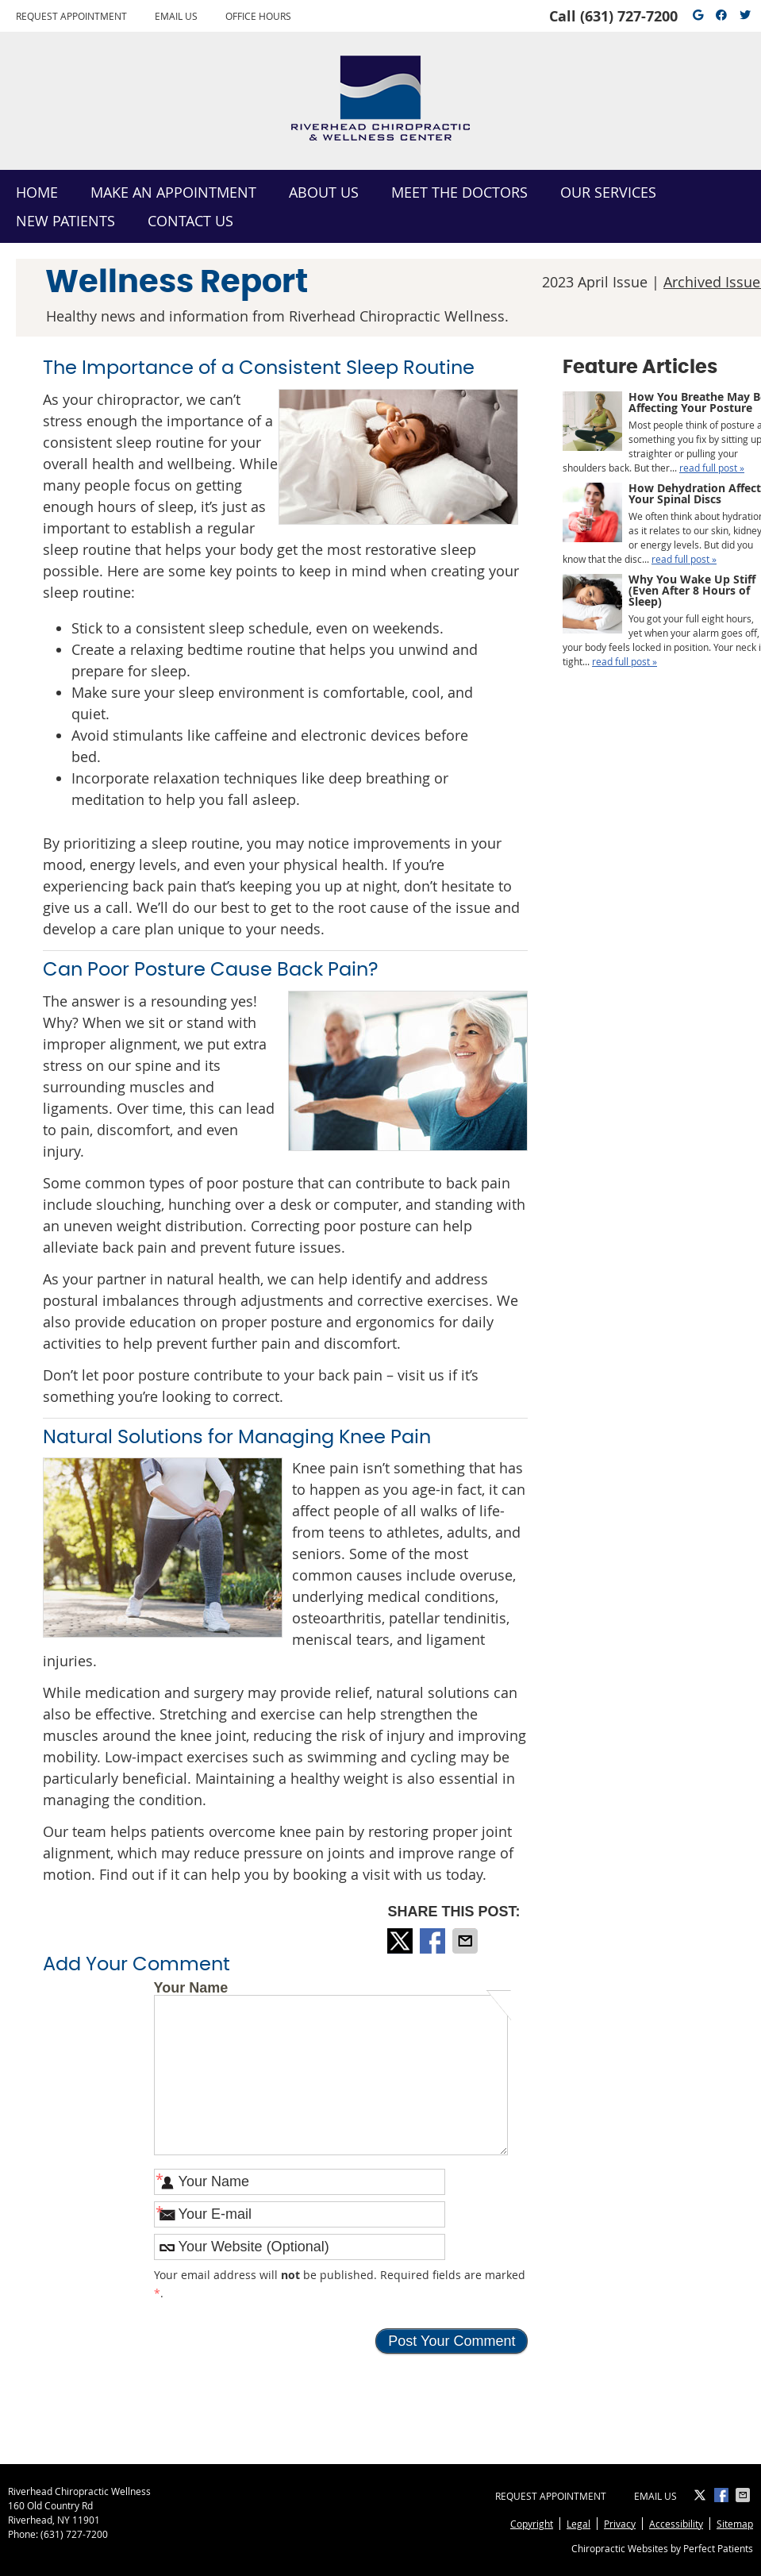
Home (37, 192)
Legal (578, 2523)
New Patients (65, 220)
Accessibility (676, 2523)
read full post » (711, 467)
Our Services (608, 192)
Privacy (620, 2523)
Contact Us (190, 220)
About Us (324, 192)
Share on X (401, 1941)
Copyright (531, 2523)
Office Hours (258, 16)
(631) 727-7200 (629, 16)
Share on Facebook (434, 1941)
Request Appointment (71, 16)
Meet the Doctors (459, 192)
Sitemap (735, 2523)
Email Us (176, 16)
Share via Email (466, 1941)
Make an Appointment (173, 192)
